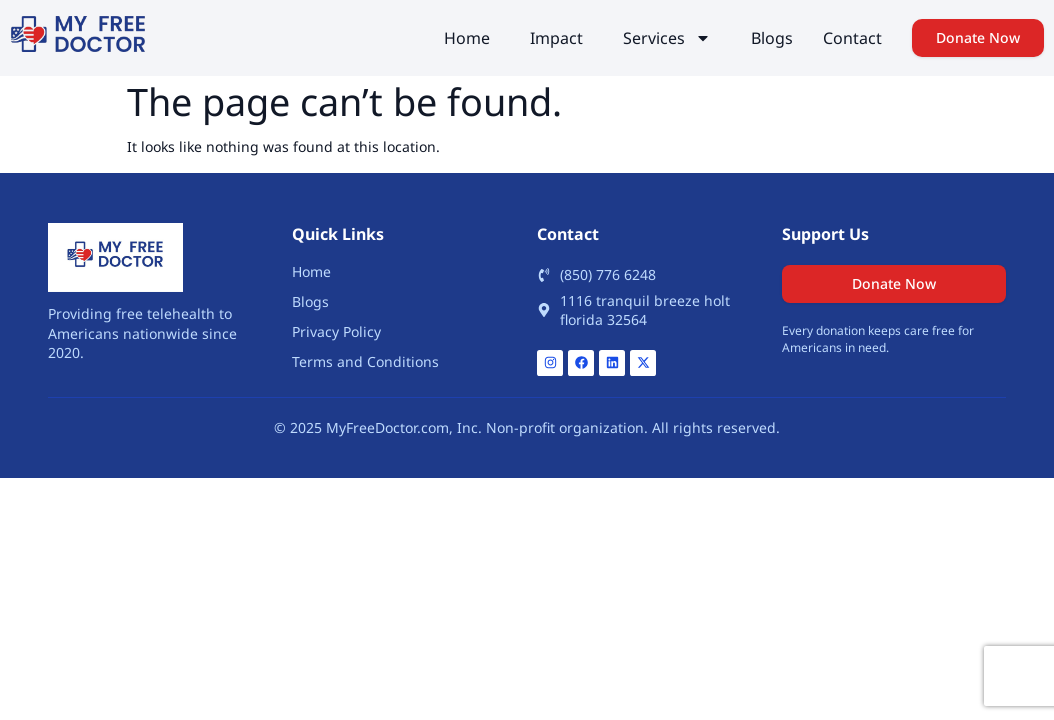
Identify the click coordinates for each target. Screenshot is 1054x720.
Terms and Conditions (365, 361)
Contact (852, 38)
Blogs (772, 38)
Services (667, 38)
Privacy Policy (336, 331)
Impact (556, 38)
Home (467, 38)
